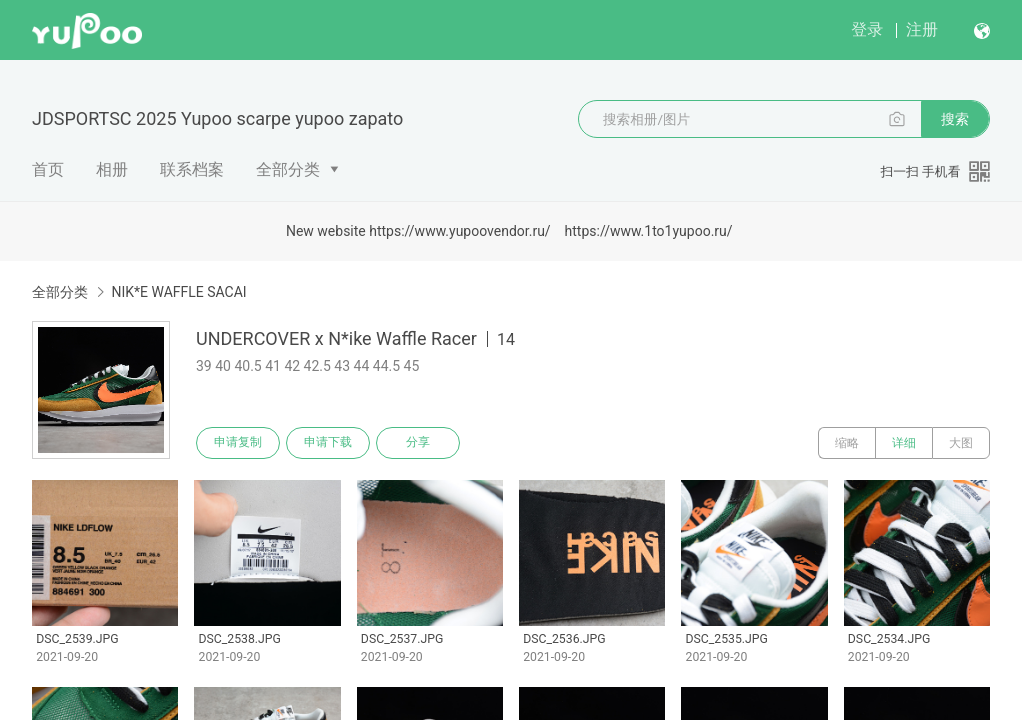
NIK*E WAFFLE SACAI (178, 292)
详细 (904, 443)
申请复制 (238, 443)
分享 (418, 443)
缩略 (847, 443)
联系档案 (192, 169)
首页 (48, 169)
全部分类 (288, 169)
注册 (922, 29)
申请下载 (328, 443)
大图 (961, 443)
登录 (867, 29)
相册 (112, 169)
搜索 (955, 119)
